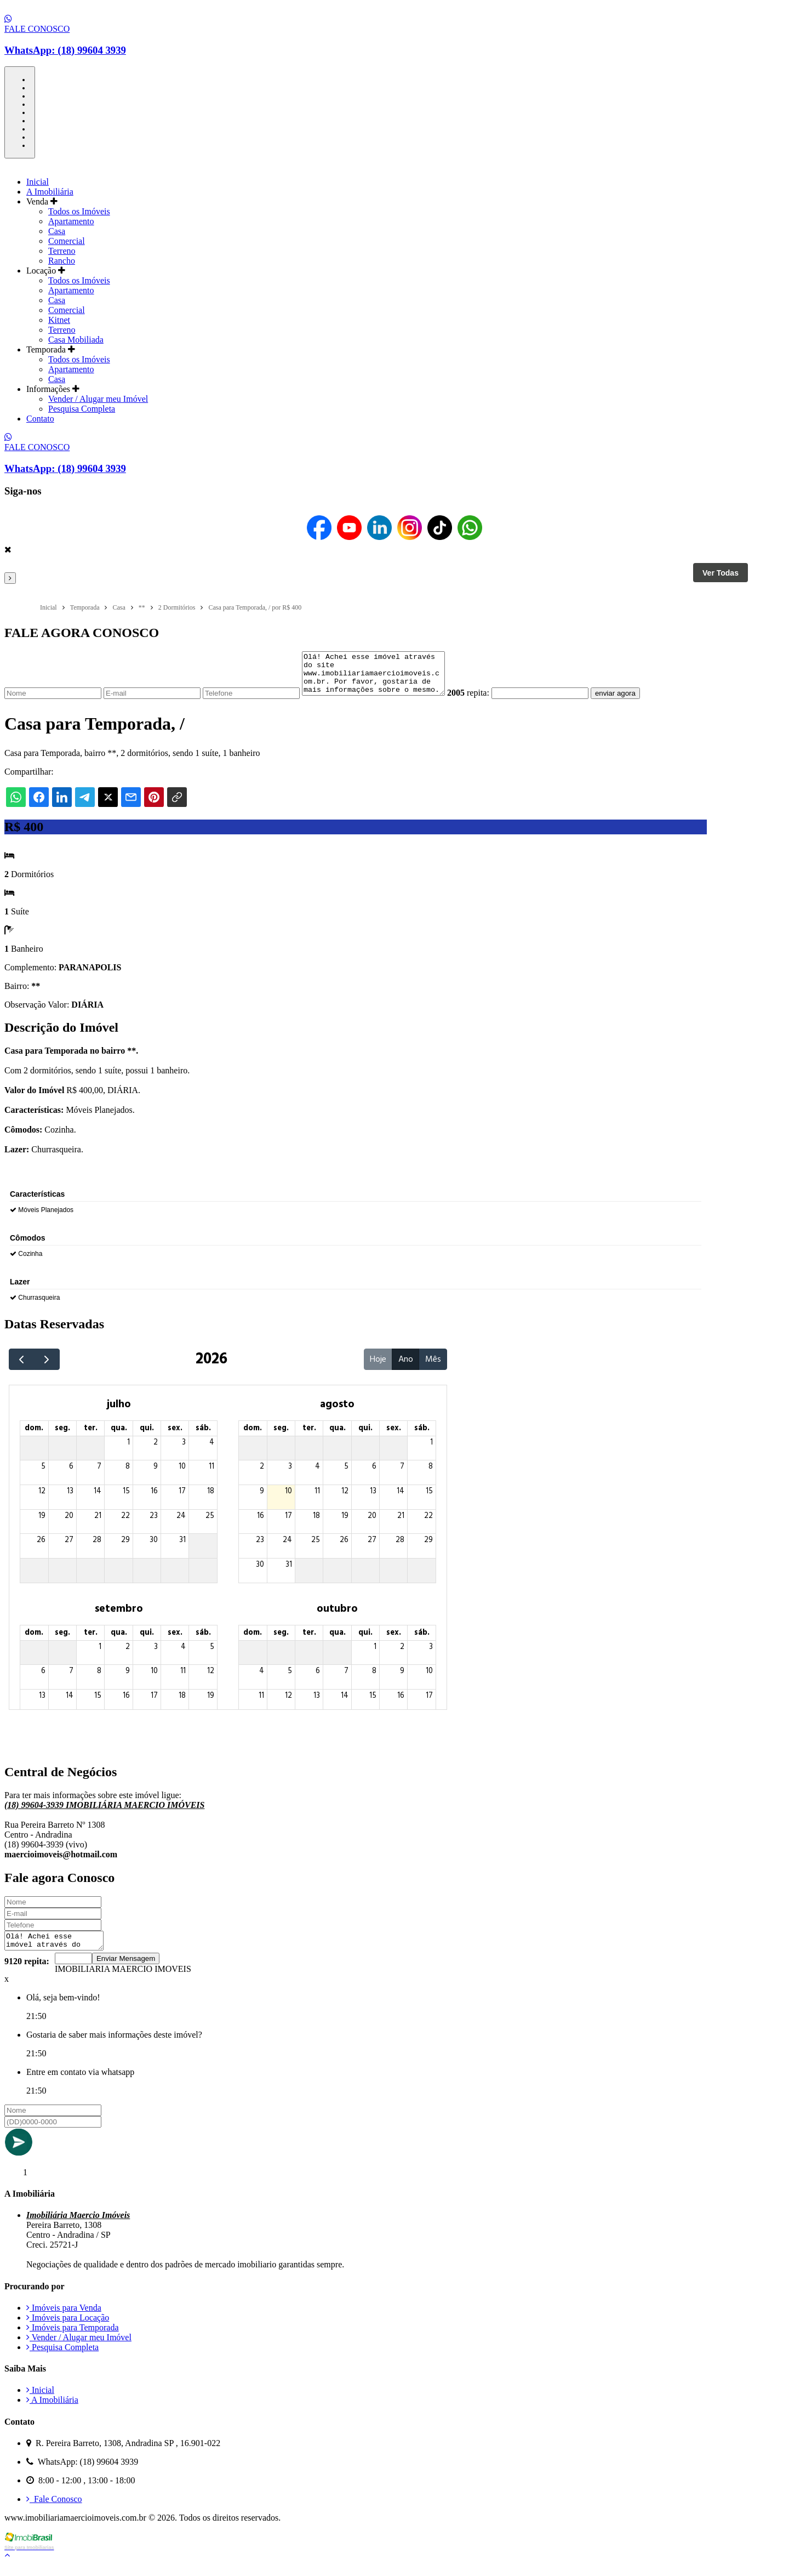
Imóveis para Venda (63, 2319)
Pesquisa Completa (81, 408)
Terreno (62, 250)
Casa (56, 231)
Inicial (37, 181)
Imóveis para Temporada (72, 2339)
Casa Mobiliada (76, 339)
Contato (40, 418)
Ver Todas (720, 572)
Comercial (66, 241)
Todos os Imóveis (79, 211)
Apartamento (71, 221)
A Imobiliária (49, 191)
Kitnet (59, 320)
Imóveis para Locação (67, 2329)
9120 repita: (26, 1972)
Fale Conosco (54, 2510)
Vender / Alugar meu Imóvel (98, 398)
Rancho (61, 260)
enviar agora (631, 701)
